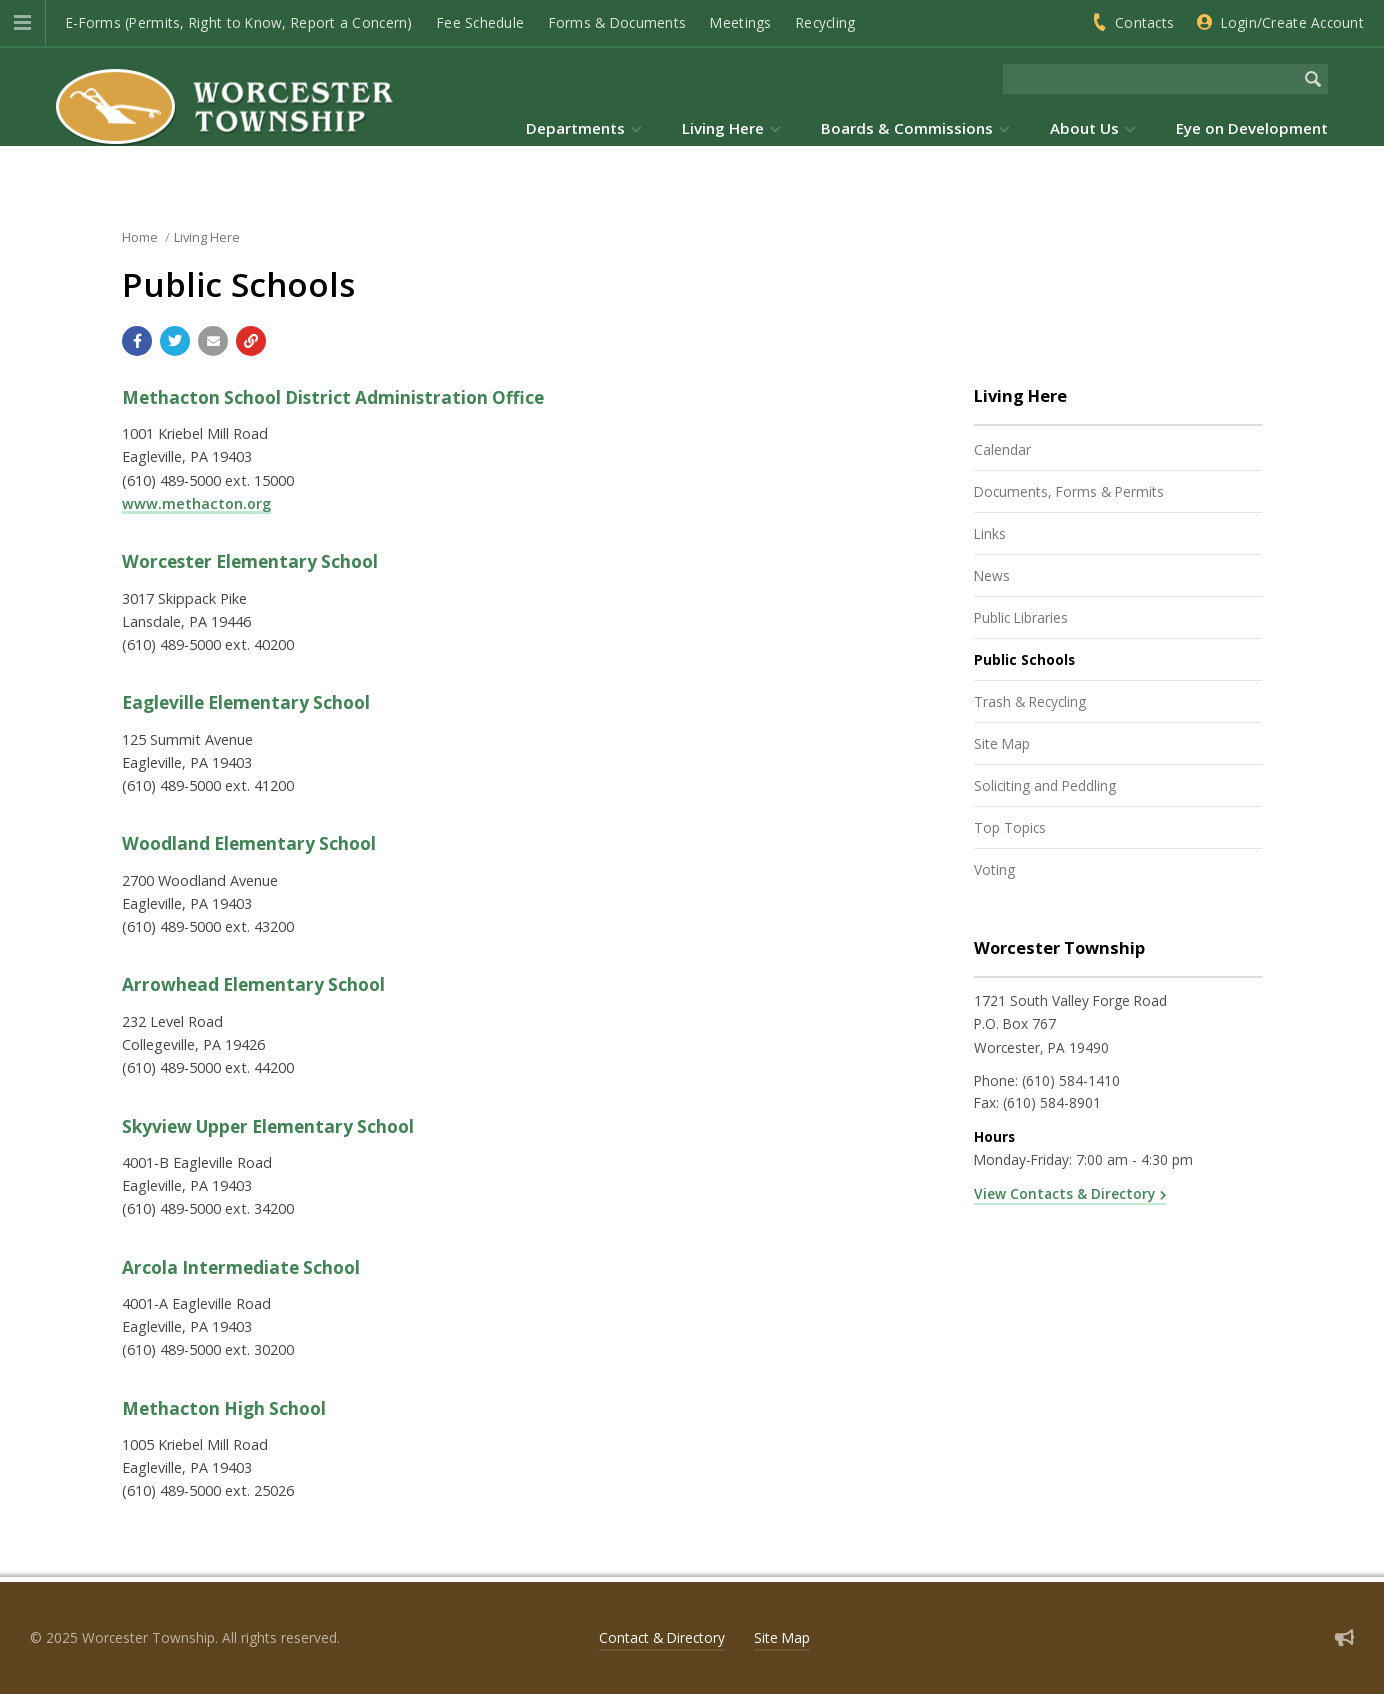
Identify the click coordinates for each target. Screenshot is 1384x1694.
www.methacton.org (196, 503)
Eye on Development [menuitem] (1252, 128)
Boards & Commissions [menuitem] (907, 128)
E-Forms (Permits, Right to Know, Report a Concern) (239, 22)
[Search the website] (1150, 79)
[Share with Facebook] (137, 341)
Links (990, 533)
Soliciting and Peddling (1045, 785)
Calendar (1002, 449)
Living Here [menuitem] (723, 128)
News (992, 575)
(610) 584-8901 (1052, 1102)
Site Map (1002, 743)
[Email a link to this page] (213, 341)
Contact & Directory (662, 1637)
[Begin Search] (1313, 79)
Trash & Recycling (1030, 701)
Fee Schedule (480, 22)
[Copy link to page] (251, 341)
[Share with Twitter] (175, 341)
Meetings (740, 22)
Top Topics (1010, 827)
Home (140, 237)
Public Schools (1024, 659)
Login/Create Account (1292, 22)
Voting (994, 869)
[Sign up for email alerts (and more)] (1344, 1637)
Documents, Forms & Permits (1069, 491)
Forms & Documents (618, 22)
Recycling (825, 22)
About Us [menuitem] (1084, 128)
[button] (22, 23)
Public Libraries (1021, 617)
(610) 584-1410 (1071, 1080)
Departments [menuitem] (575, 128)
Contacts (1144, 22)
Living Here (207, 237)
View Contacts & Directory (1064, 1193)
